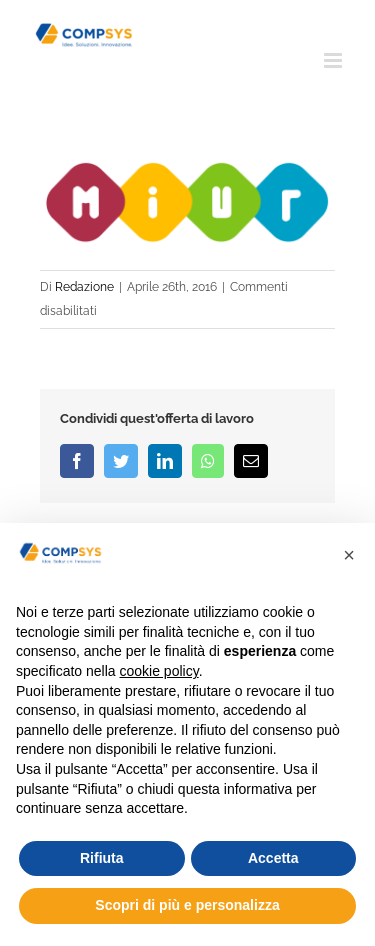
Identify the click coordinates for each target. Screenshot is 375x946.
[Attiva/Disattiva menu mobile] (334, 60)
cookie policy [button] (159, 671)
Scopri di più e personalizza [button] (187, 905)
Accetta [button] (273, 858)
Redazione (84, 287)
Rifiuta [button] (102, 858)
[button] (349, 555)
